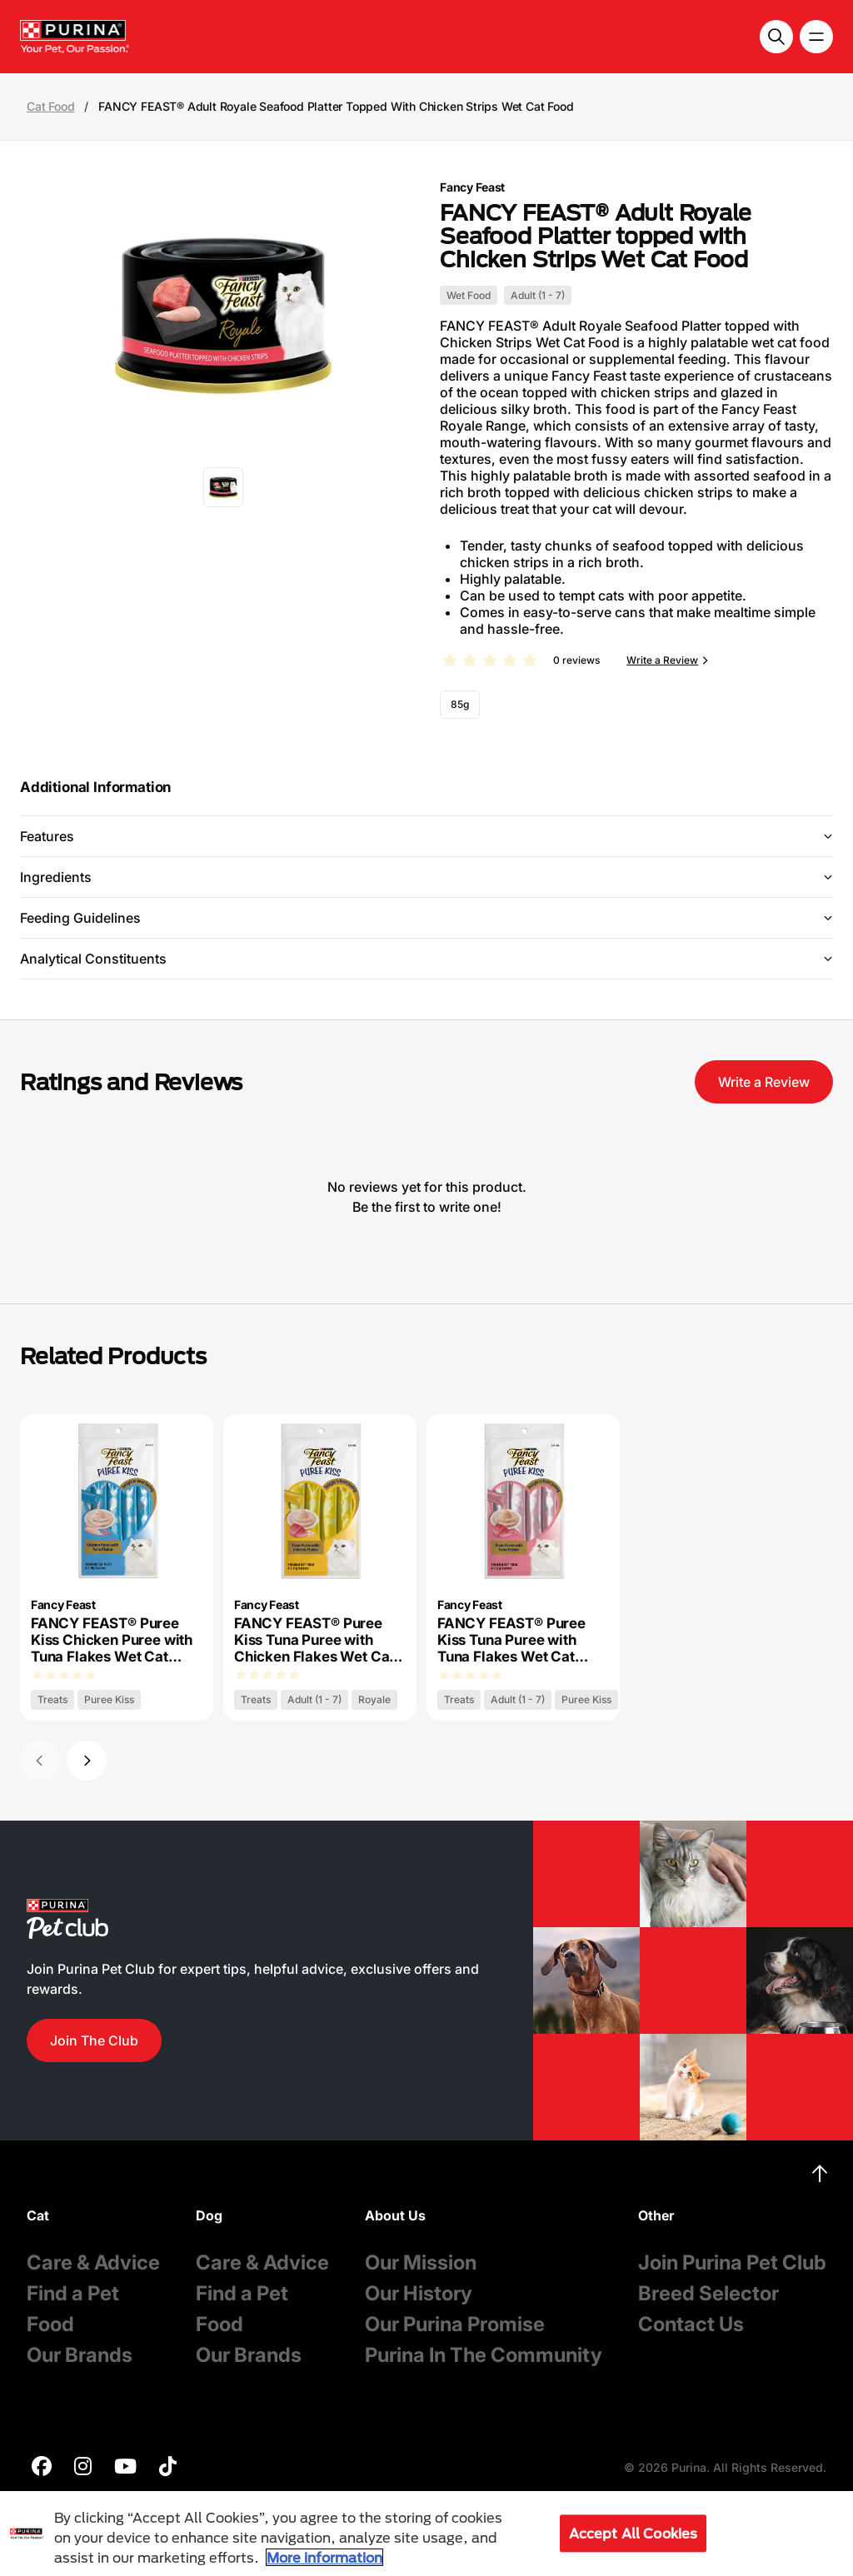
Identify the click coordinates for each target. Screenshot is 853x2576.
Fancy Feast (472, 187)
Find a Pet (73, 2293)
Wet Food (468, 295)
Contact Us (691, 2324)
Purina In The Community (483, 2355)
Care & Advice (93, 2262)
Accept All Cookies (633, 2533)
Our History (418, 2293)
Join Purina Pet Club (732, 2262)
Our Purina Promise (455, 2324)
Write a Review (662, 660)
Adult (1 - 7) (538, 295)
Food (50, 2324)
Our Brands (79, 2355)
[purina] (42, 2468)
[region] (426, 2533)
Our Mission (420, 2262)
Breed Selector (708, 2293)
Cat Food (50, 106)
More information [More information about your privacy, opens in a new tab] (324, 2557)
